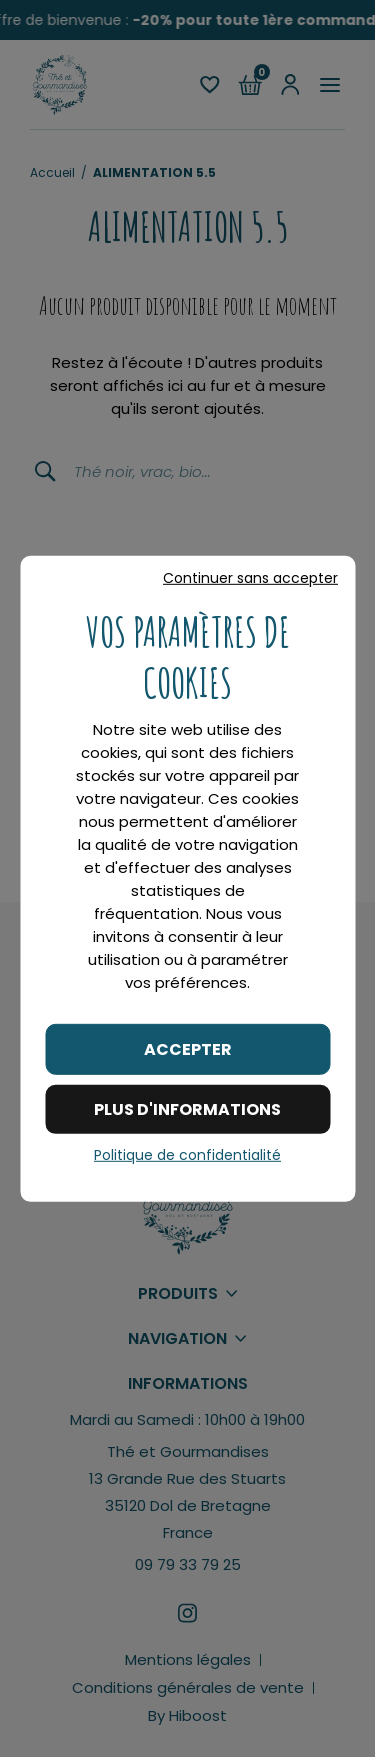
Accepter (188, 1048)
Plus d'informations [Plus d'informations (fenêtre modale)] (187, 1109)
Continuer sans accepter (250, 577)
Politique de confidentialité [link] (187, 1155)
